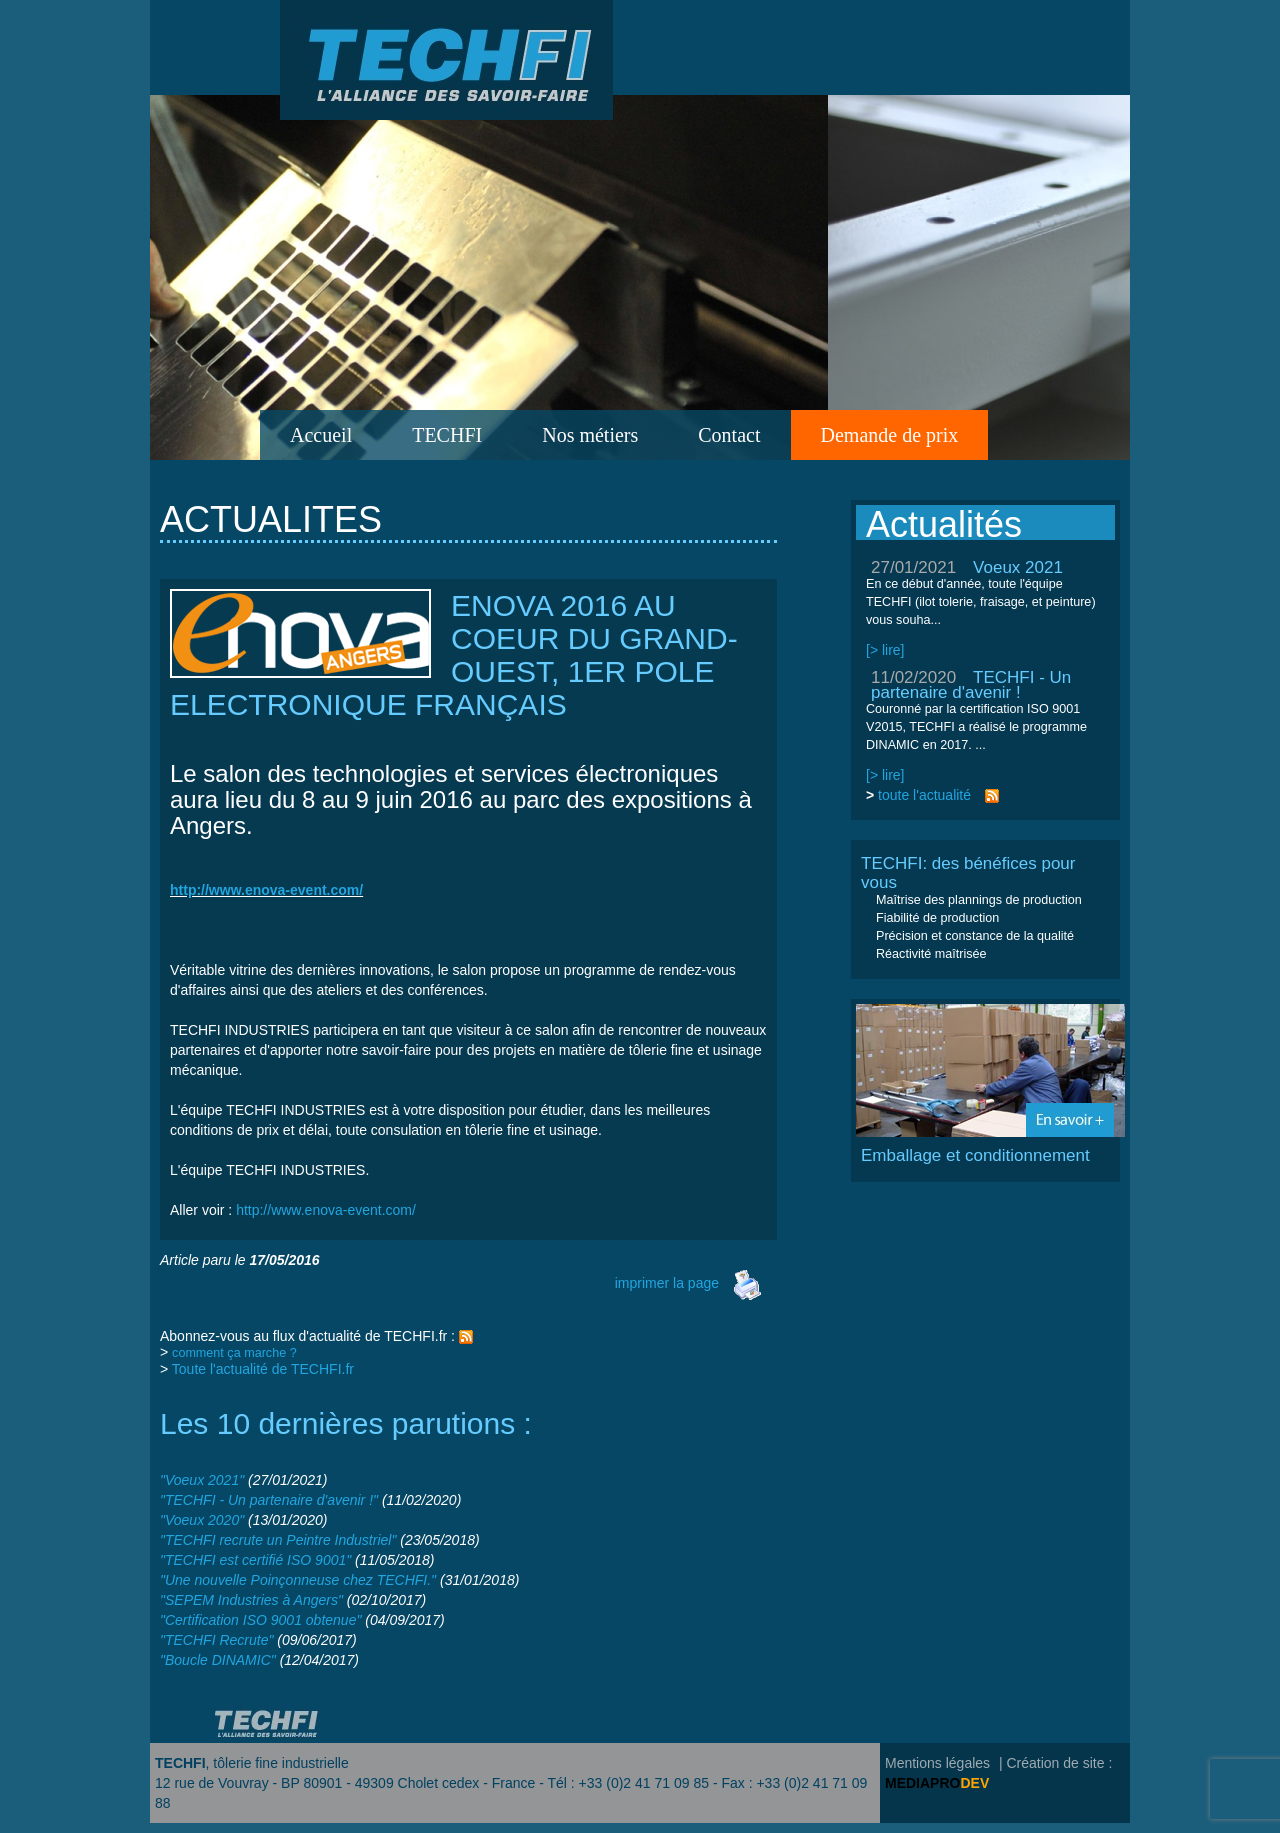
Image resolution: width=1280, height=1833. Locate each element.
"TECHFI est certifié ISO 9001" (255, 1560)
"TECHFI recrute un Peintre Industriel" (278, 1540)
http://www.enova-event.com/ (326, 1210)
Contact (729, 435)
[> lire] (885, 650)
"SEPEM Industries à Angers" (251, 1600)
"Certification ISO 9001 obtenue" (260, 1620)
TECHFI (447, 435)
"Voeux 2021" (202, 1480)
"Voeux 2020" (202, 1520)
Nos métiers (590, 435)
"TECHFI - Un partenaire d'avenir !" (269, 1500)
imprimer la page (689, 1283)
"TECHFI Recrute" (216, 1640)
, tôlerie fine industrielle (252, 1763)
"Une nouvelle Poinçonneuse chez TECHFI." (298, 1580)
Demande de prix (890, 435)
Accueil (321, 435)
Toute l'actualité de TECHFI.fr (263, 1369)
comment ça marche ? (234, 1353)
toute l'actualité (924, 795)
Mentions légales (937, 1763)
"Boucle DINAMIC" (218, 1660)
